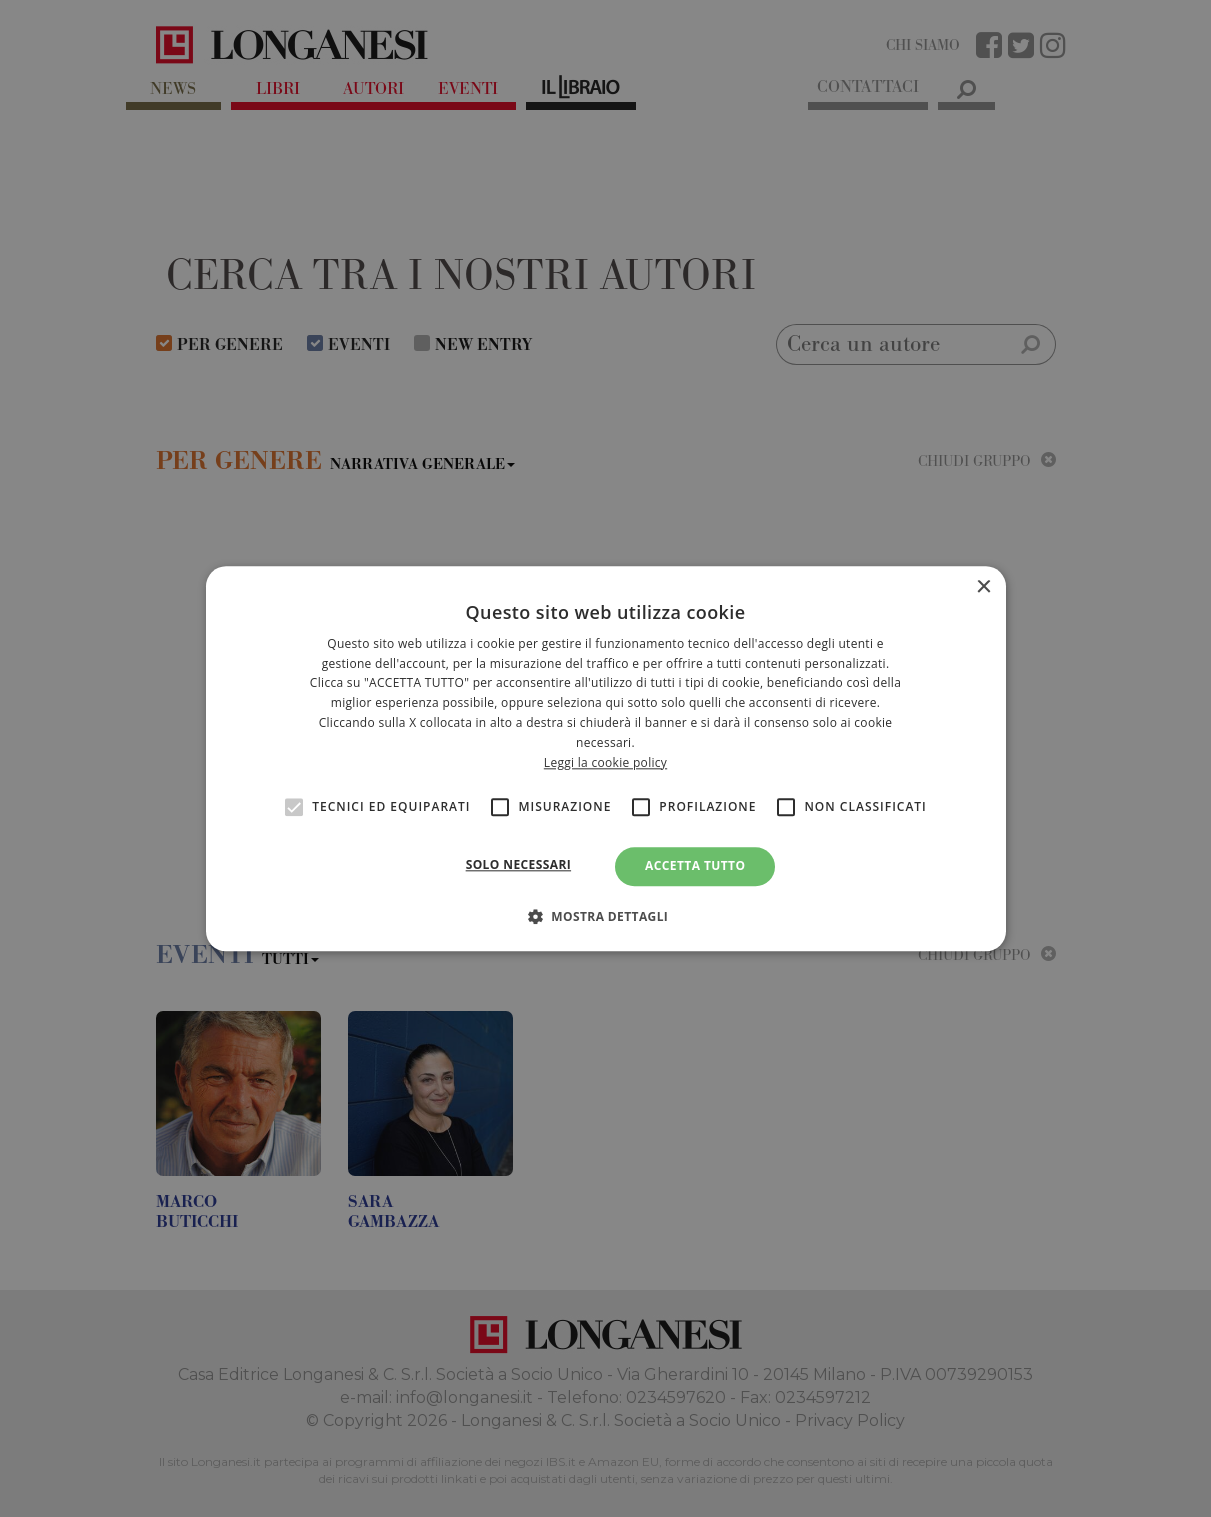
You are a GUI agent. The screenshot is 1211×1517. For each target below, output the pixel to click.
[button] (606, 916)
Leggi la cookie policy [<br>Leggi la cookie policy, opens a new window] (605, 762)
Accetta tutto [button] (695, 866)
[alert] (605, 758)
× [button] (983, 587)
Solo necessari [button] (518, 865)
